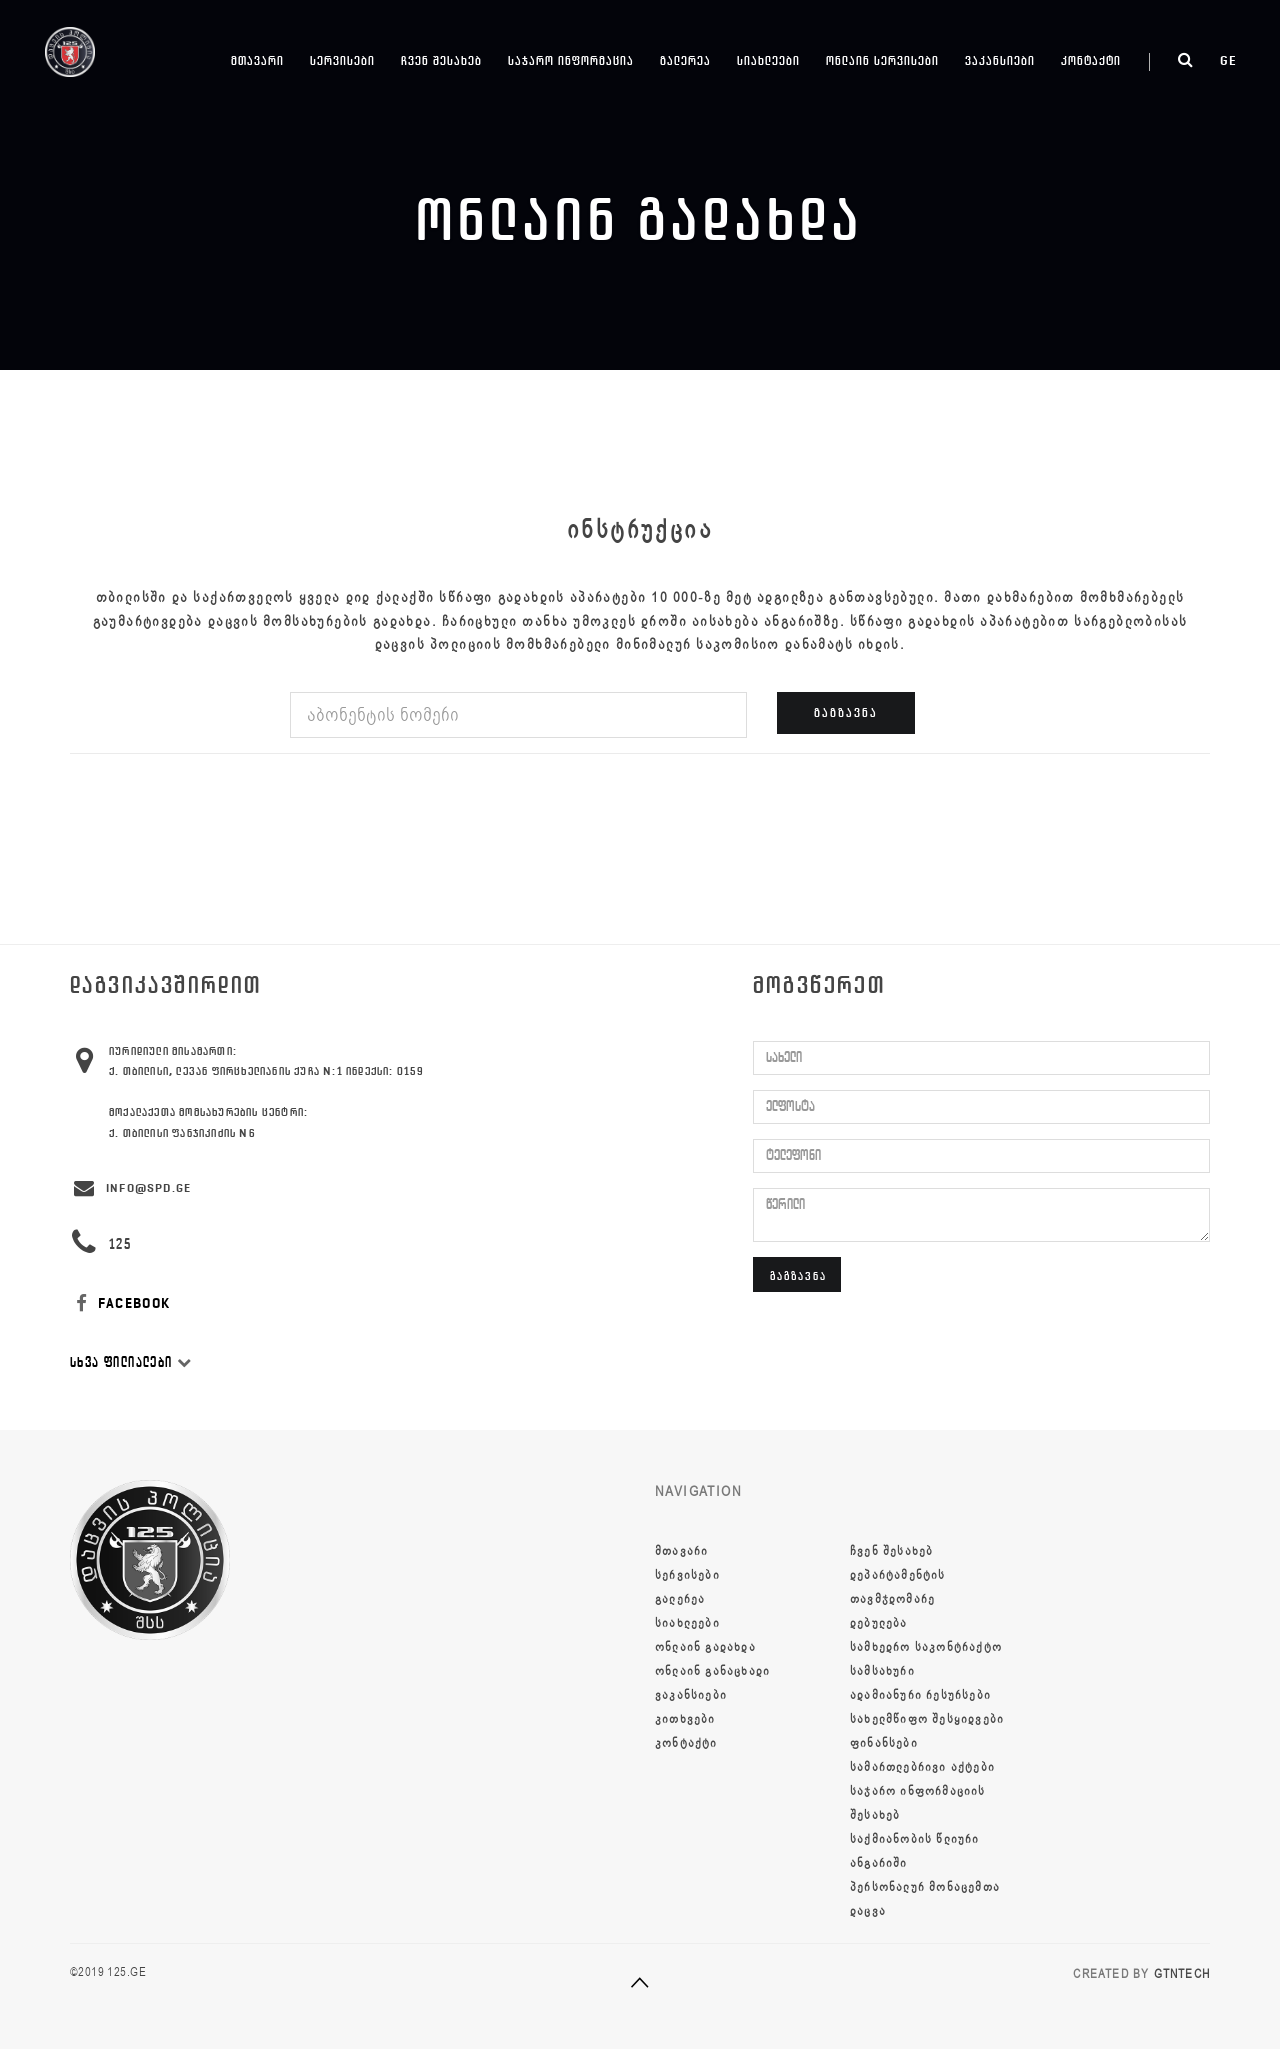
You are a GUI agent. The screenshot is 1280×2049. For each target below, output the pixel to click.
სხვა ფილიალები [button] (131, 1362)
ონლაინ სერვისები (882, 60)
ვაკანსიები (1000, 60)
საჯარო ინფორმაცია (571, 60)
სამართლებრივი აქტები (922, 1767)
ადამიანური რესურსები (920, 1695)
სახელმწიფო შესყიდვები (927, 1719)
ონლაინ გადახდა (705, 1647)
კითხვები (685, 1719)
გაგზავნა (846, 712)
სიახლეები (768, 60)
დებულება (879, 1623)
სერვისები (342, 60)
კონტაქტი (1091, 60)
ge (1228, 60)
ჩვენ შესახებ (441, 60)
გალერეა (685, 60)
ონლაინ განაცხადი (712, 1671)
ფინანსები (884, 1743)
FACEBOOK (120, 1303)
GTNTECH (1182, 1974)
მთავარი (257, 60)
